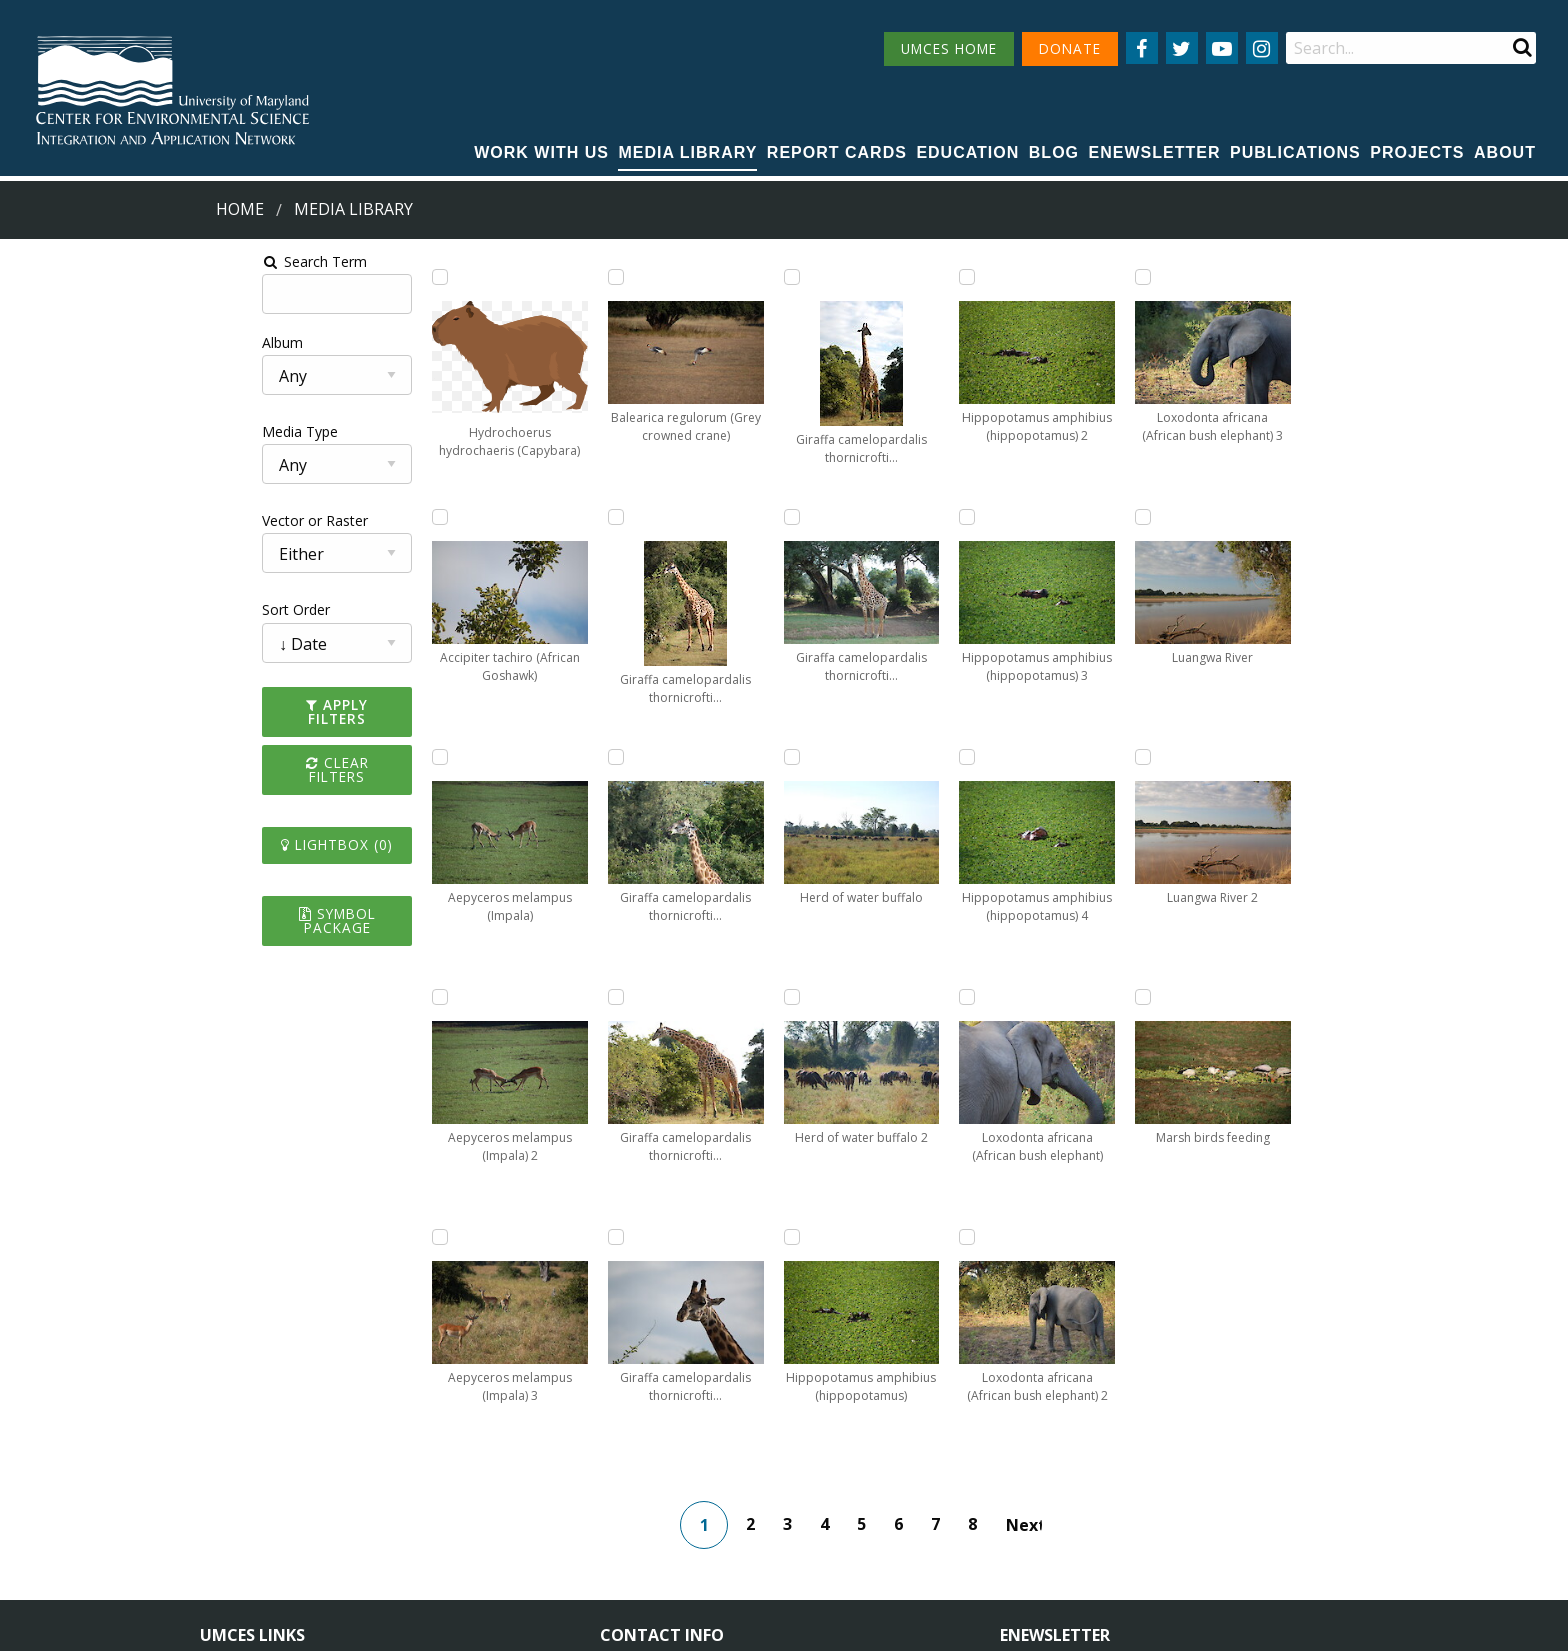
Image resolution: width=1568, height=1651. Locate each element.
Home (240, 209)
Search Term (65, 261)
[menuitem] (541, 154)
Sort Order (47, 609)
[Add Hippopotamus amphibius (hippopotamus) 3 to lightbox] (1009, 277)
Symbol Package (123, 885)
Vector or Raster (66, 520)
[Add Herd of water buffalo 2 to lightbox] (823, 517)
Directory (230, 1505)
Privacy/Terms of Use (657, 1623)
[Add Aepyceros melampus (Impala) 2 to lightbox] (263, 997)
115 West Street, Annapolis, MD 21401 (743, 1435)
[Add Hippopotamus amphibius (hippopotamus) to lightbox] (823, 757)
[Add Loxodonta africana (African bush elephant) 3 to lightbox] (1196, 277)
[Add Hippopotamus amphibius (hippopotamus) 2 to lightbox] (823, 997)
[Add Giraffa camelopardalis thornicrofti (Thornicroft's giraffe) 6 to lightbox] (636, 997)
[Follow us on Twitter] (1182, 48)
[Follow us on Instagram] (1262, 48)
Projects (1417, 152)
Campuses (234, 1469)
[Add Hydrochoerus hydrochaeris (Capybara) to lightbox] (263, 277)
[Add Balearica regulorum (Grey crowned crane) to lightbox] (450, 517)
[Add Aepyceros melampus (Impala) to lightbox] (263, 757)
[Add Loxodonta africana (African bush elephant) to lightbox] (1009, 757)
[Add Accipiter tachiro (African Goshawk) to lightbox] (263, 517)
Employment (426, 1505)
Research (230, 1542)
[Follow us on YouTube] (1222, 48)
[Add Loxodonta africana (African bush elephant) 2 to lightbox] (1009, 997)
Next (1060, 1285)
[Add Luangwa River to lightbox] (1196, 517)
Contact (652, 1523)
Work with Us (541, 152)
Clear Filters (124, 748)
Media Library (687, 152)
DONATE (1070, 48)
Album (33, 342)
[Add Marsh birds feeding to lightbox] (1196, 997)
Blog (1054, 152)
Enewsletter (1155, 152)
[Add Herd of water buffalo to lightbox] (823, 277)
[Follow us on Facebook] (1142, 48)
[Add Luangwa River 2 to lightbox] (1196, 757)
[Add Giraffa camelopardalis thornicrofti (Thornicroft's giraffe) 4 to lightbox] (636, 517)
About (1505, 152)
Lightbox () (124, 817)
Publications (1295, 152)
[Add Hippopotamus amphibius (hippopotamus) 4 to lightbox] (1009, 517)
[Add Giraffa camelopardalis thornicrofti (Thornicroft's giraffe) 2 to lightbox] (450, 997)
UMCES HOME (949, 48)
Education (967, 152)
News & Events (434, 1469)
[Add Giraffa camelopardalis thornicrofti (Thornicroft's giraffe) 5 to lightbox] (636, 757)
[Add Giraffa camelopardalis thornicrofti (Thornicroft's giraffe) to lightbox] (450, 757)
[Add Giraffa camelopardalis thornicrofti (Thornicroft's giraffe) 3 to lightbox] (636, 277)
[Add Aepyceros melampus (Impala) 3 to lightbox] (450, 277)
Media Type (51, 431)
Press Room (424, 1542)
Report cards (837, 152)
